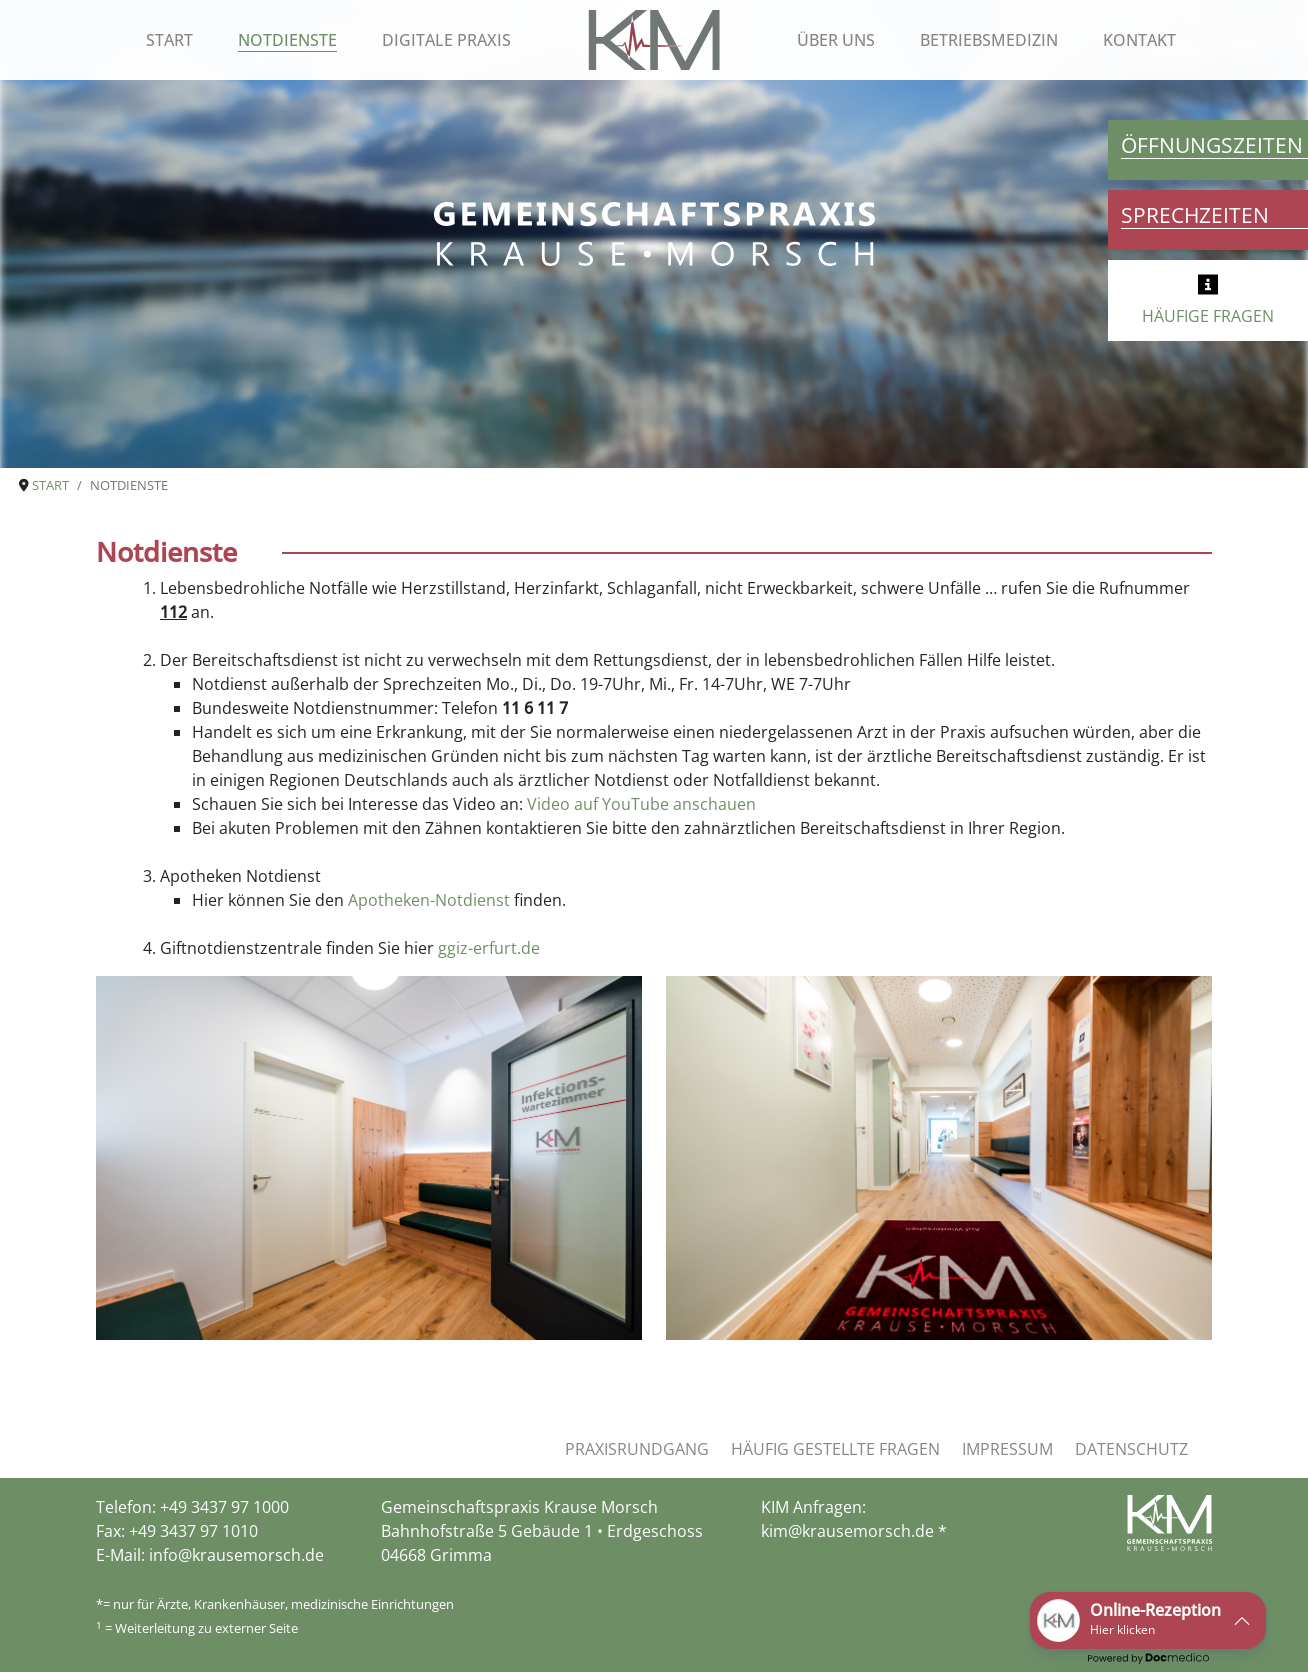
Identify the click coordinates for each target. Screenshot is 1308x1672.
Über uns (836, 40)
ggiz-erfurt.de (489, 948)
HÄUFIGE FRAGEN (1208, 316)
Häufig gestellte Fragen (835, 1449)
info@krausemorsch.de (236, 1555)
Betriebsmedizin (989, 40)
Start (169, 40)
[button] (1148, 1620)
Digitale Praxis (446, 40)
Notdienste (287, 40)
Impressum (1007, 1449)
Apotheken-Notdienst (429, 900)
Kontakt (1139, 40)
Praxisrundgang (637, 1449)
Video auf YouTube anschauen (641, 804)
